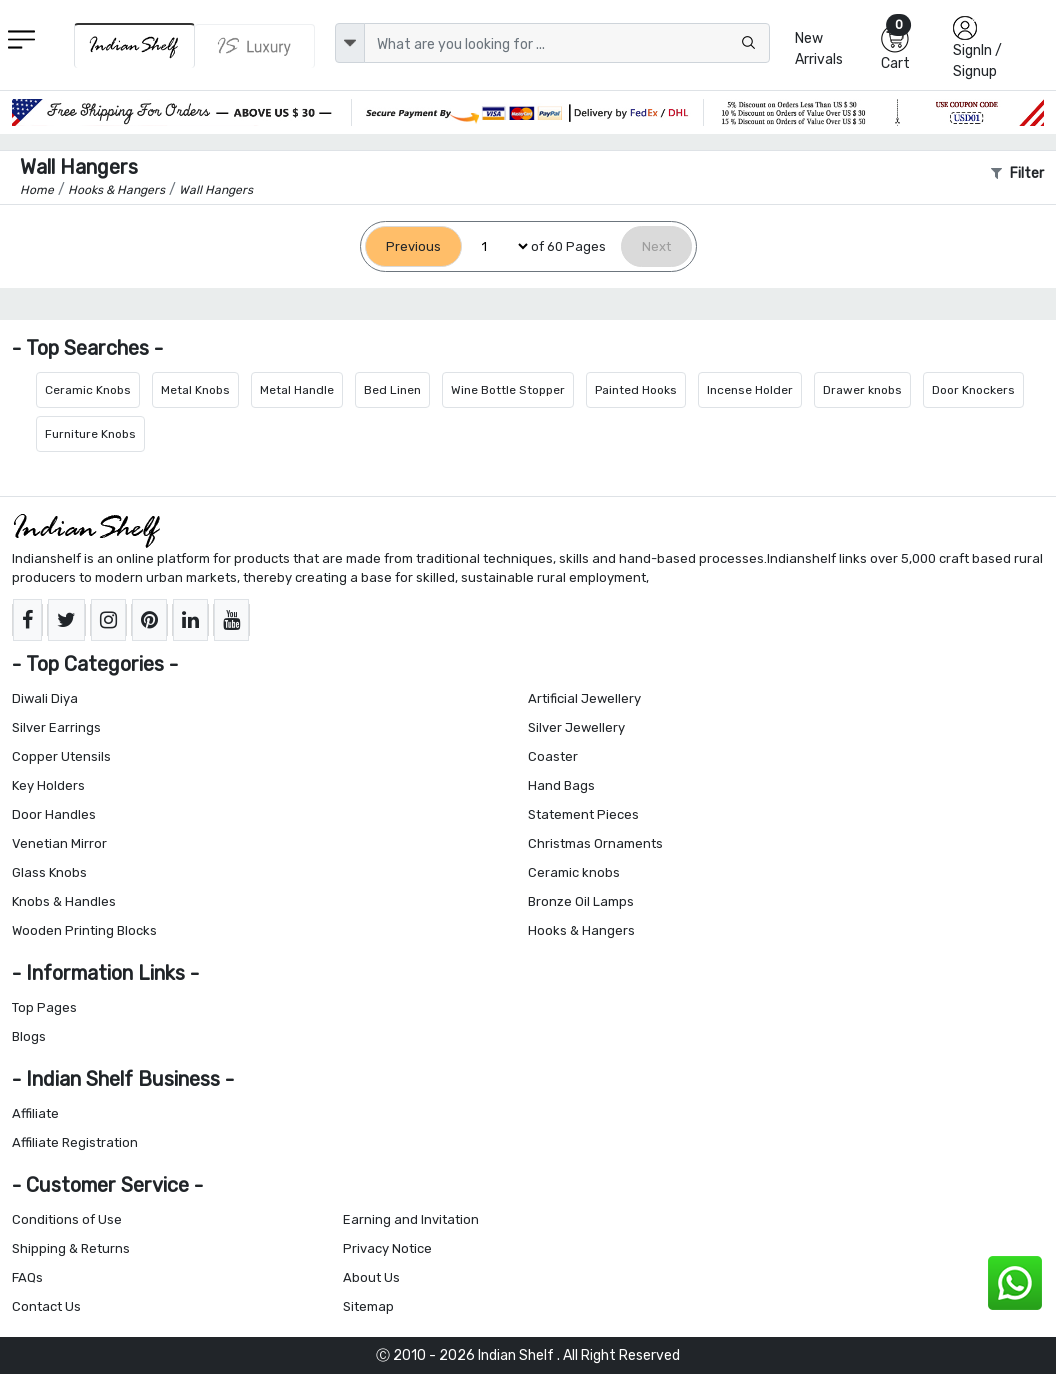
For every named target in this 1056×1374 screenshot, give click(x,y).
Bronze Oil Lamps (581, 901)
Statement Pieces (583, 814)
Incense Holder (750, 390)
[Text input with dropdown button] (567, 43)
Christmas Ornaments (595, 843)
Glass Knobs (49, 872)
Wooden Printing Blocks (84, 930)
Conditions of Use (67, 1219)
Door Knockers (973, 390)
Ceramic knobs (574, 872)
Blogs (29, 1036)
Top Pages (44, 1007)
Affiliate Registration (75, 1142)
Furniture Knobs (90, 434)
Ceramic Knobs (88, 390)
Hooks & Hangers (581, 930)
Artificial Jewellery (584, 698)
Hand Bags (561, 785)
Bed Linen (392, 390)
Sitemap (368, 1306)
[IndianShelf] (134, 45)
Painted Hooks (636, 390)
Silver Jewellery (576, 727)
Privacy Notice (387, 1248)
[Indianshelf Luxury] (255, 46)
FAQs (27, 1277)
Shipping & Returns (71, 1248)
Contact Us (46, 1306)
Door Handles (54, 814)
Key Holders (48, 785)
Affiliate (35, 1113)
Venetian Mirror (59, 843)
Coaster (553, 756)
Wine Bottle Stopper (508, 390)
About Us (371, 1277)
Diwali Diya (45, 698)
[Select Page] (496, 246)
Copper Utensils (61, 756)
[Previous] (413, 246)
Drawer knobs (862, 390)
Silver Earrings (56, 727)
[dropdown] (350, 43)
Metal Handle (297, 390)
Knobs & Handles (64, 901)
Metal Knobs (195, 390)
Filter (1017, 173)
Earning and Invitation (411, 1219)
